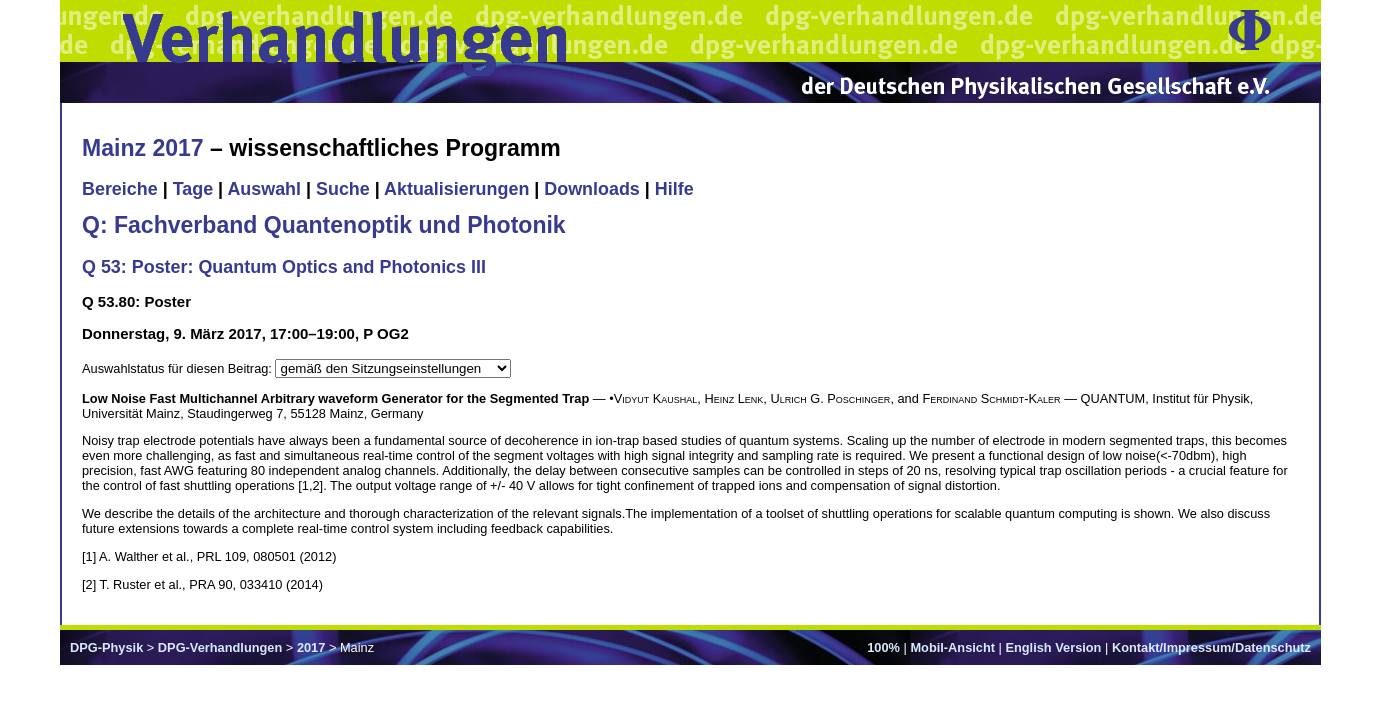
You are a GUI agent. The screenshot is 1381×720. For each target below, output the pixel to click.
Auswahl (264, 189)
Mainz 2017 (143, 148)
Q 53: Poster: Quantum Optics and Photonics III (284, 267)
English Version (1053, 647)
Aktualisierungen (456, 189)
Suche (343, 189)
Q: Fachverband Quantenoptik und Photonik (324, 225)
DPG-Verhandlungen (220, 647)
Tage (193, 189)
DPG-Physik (106, 647)
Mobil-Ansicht (952, 647)
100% (883, 647)
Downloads (592, 189)
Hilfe (674, 189)
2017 (311, 647)
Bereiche (120, 189)
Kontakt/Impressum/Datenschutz (1211, 647)
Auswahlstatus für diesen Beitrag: (178, 368)
